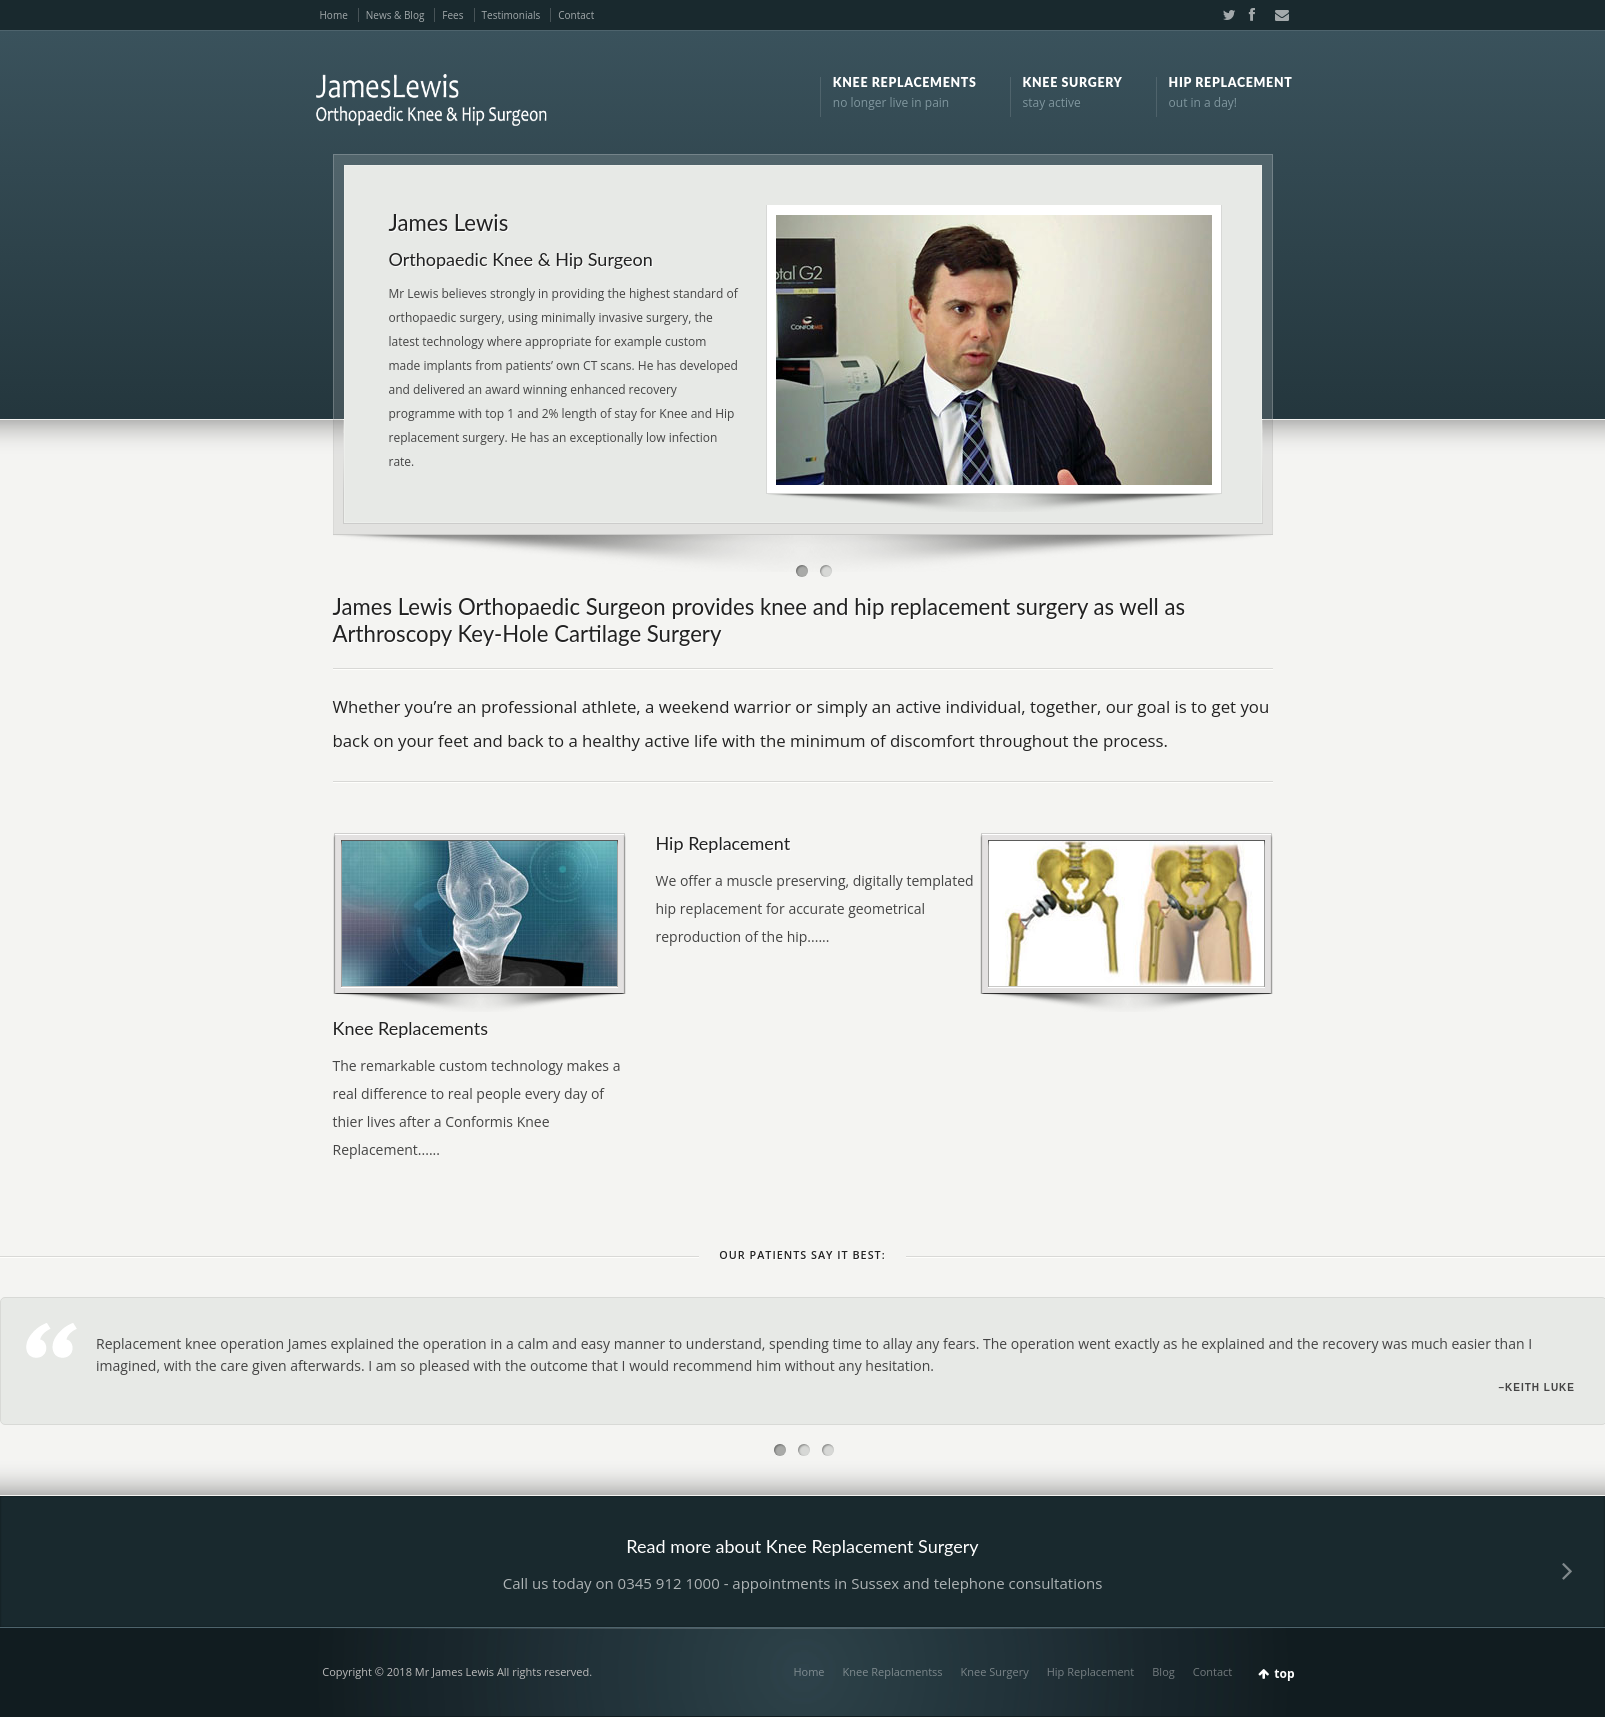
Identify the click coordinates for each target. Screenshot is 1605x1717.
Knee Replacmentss (893, 1671)
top (1284, 1673)
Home (334, 15)
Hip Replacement (1091, 1671)
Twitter (1225, 15)
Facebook (1251, 15)
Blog (1163, 1671)
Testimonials (511, 15)
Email (1276, 15)
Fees (452, 15)
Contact (576, 15)
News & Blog (395, 15)
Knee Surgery (995, 1671)
